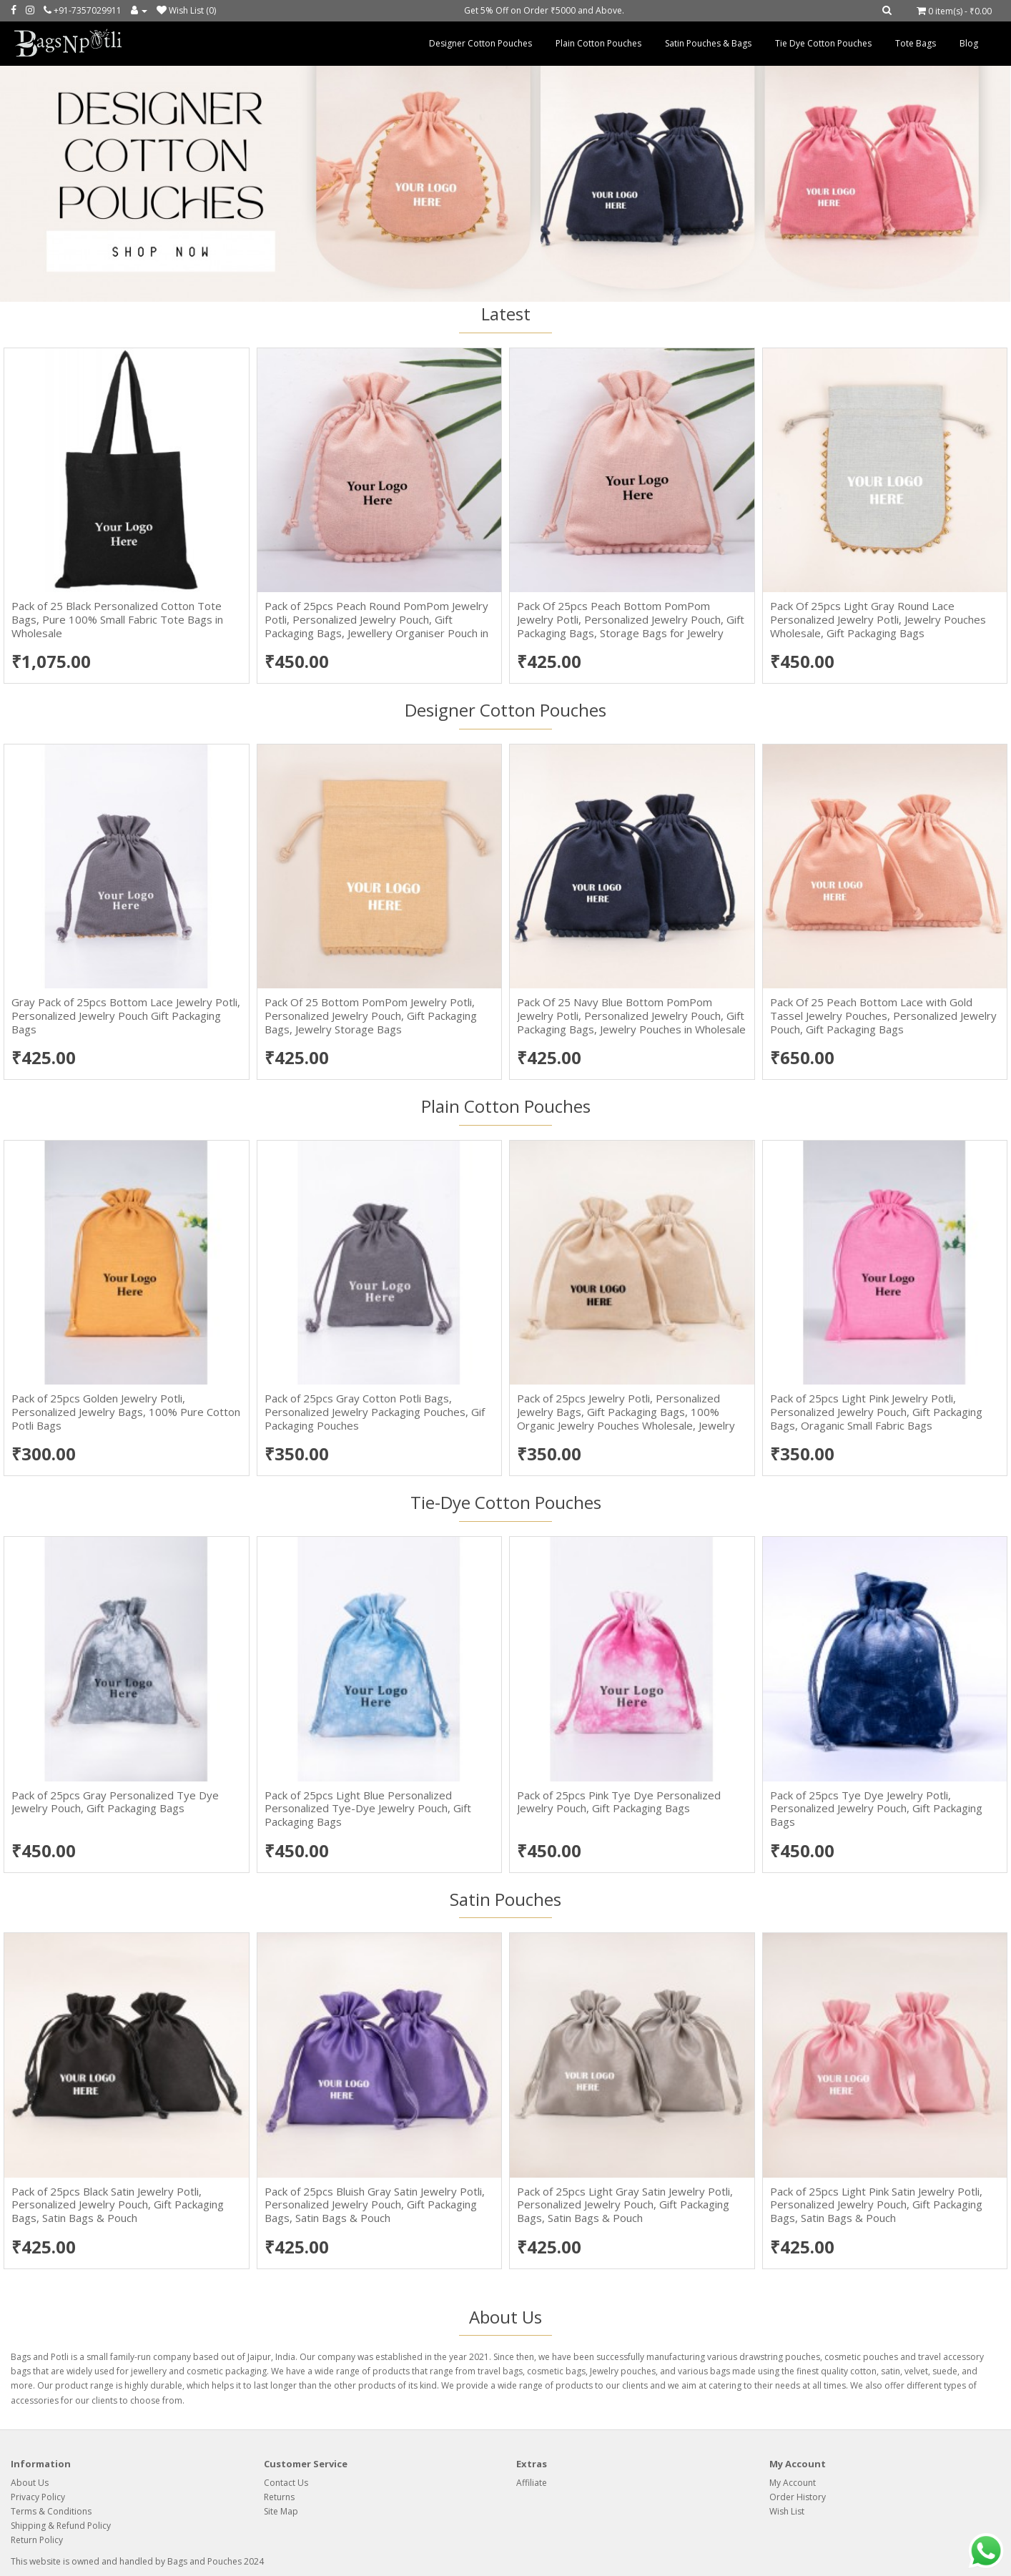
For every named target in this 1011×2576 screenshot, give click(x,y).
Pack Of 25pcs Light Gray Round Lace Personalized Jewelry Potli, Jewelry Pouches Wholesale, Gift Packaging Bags (878, 619)
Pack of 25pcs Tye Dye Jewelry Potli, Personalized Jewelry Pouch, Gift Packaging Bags (876, 1808)
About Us (30, 2483)
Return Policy (37, 2540)
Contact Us (286, 2483)
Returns (279, 2497)
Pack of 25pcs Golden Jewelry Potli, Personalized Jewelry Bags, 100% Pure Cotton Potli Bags (125, 1411)
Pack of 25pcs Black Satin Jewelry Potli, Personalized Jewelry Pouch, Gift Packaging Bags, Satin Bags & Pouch (117, 2205)
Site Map (281, 2511)
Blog (969, 43)
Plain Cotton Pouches (598, 43)
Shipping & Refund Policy (61, 2526)
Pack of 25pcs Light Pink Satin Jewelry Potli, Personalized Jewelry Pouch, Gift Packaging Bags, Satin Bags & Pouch (876, 2205)
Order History (797, 2497)
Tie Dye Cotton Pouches (823, 43)
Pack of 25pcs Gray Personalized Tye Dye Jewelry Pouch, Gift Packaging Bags (115, 1802)
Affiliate (531, 2483)
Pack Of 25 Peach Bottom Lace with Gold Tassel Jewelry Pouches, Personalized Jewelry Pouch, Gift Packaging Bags (883, 1015)
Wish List (786, 2511)
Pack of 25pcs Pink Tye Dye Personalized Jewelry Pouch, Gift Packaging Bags (619, 1802)
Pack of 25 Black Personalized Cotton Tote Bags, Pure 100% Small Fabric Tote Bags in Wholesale (117, 619)
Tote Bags (915, 43)
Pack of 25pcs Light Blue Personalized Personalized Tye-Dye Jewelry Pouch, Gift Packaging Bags (368, 1808)
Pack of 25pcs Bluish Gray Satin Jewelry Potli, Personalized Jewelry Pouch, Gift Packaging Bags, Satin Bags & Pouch (375, 2205)
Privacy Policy (38, 2497)
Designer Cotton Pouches (480, 43)
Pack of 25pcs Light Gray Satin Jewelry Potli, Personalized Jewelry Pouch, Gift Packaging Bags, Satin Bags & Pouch (625, 2205)
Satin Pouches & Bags (708, 43)
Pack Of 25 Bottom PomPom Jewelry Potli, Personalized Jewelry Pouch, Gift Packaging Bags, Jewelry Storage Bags (371, 1015)
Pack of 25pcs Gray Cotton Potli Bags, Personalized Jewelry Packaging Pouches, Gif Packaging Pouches (375, 1411)
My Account (792, 2483)
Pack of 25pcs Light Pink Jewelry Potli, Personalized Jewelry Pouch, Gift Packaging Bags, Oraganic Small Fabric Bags (876, 1411)
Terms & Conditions (51, 2511)
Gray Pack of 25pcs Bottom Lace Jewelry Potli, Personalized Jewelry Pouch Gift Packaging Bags (125, 1015)
